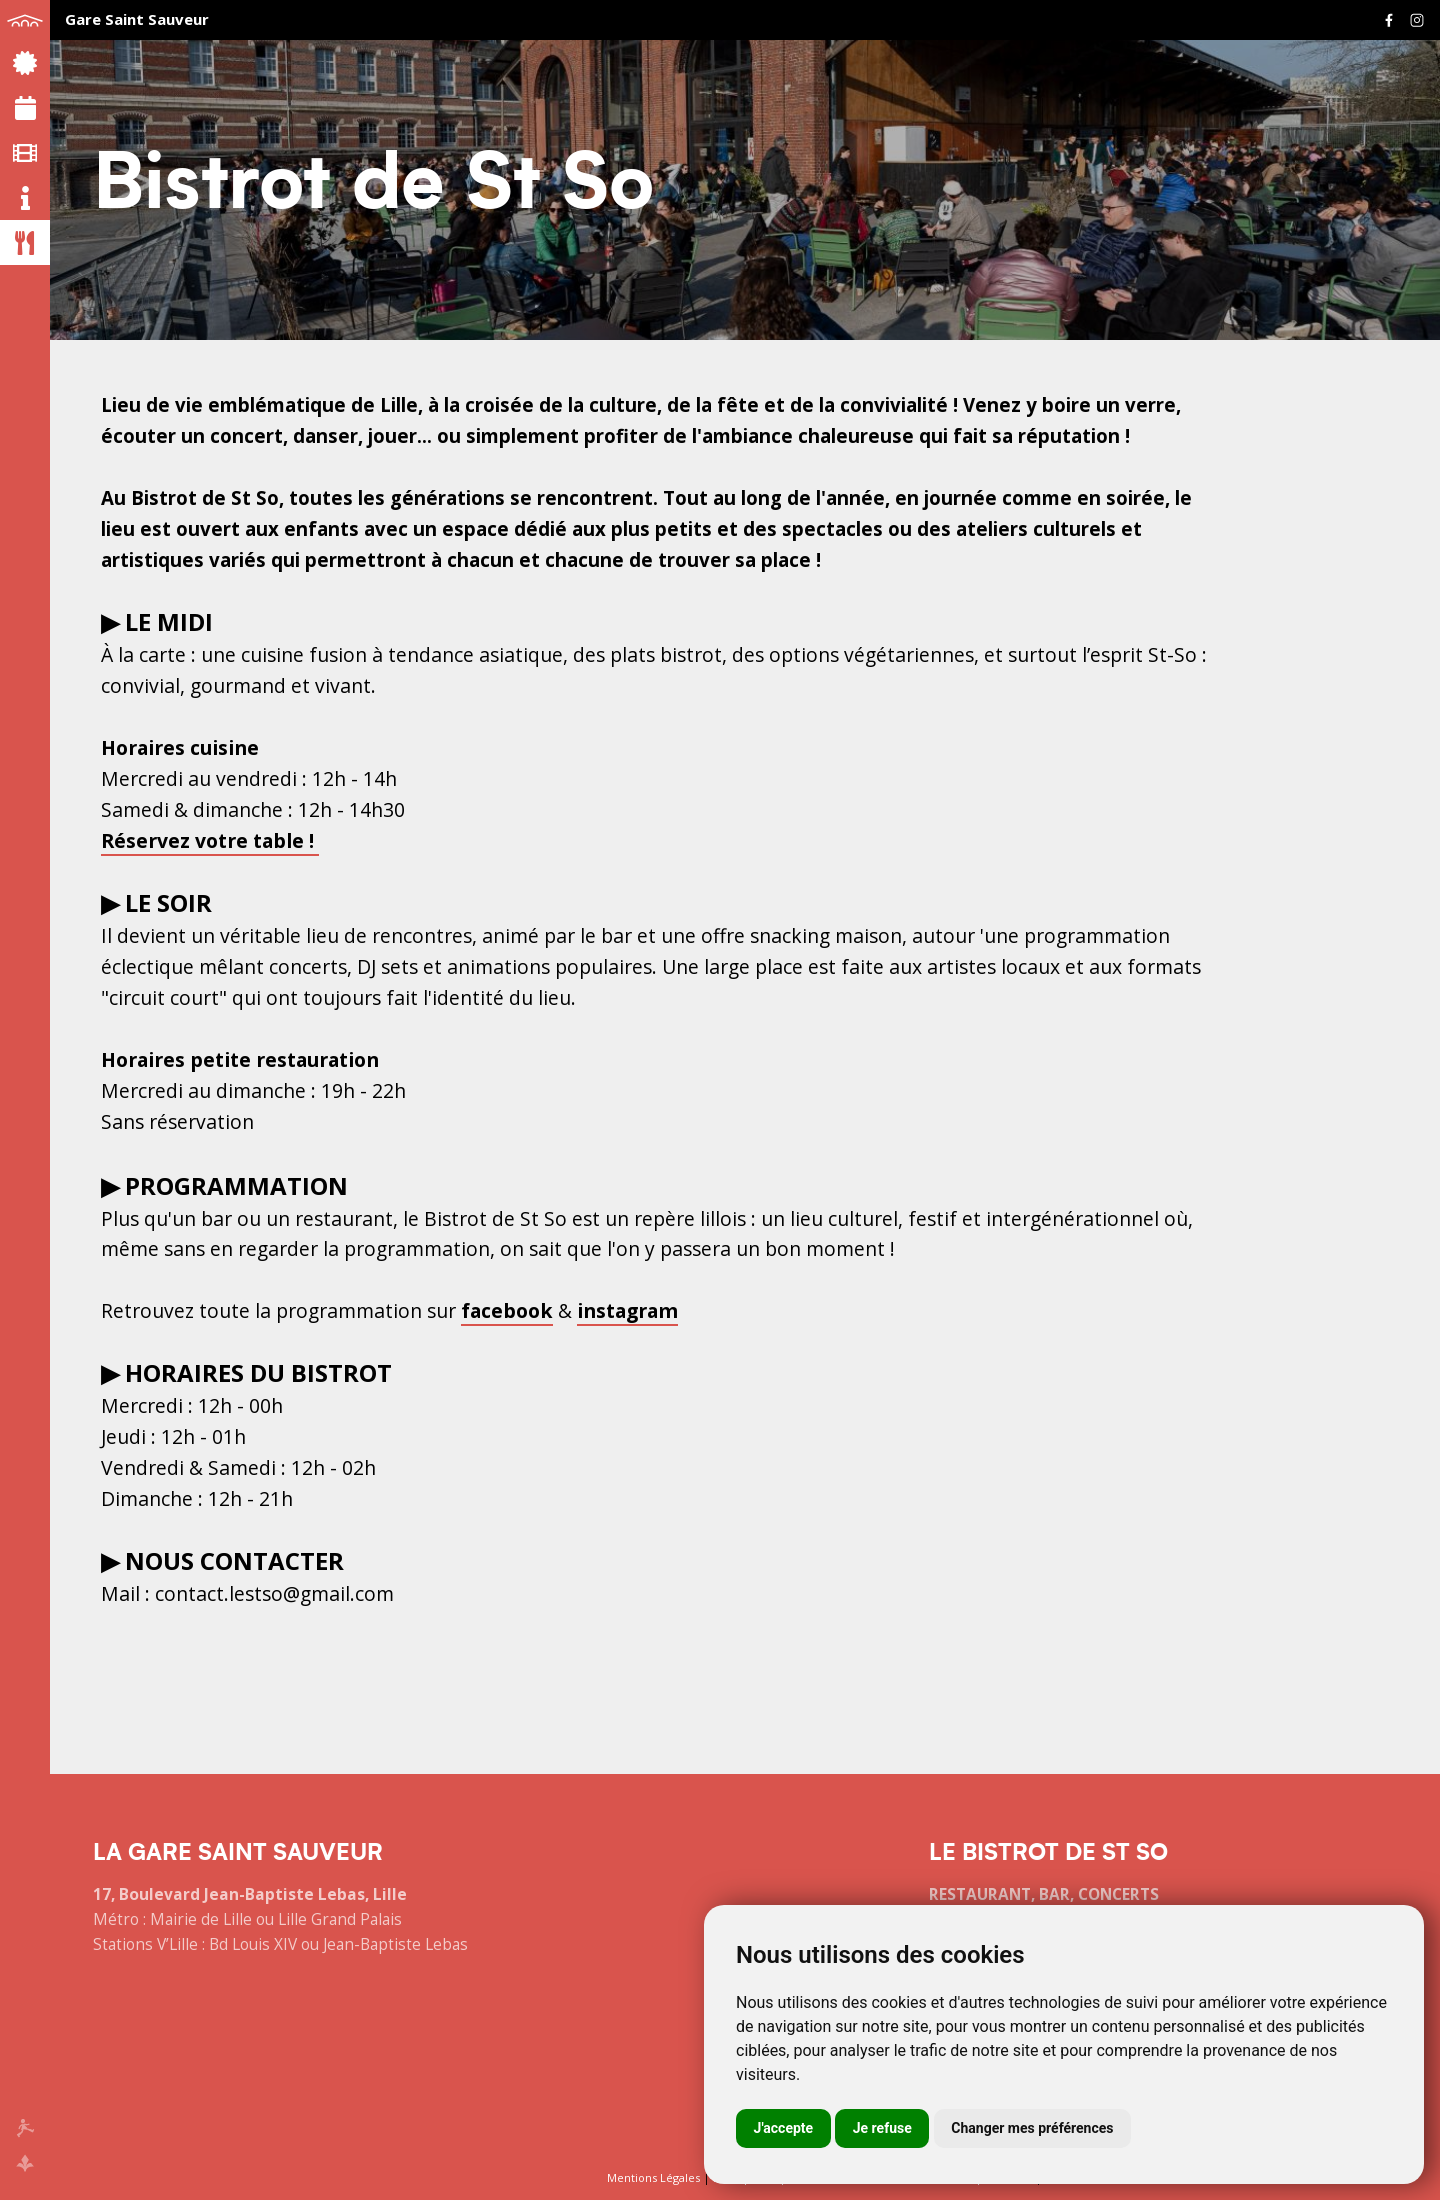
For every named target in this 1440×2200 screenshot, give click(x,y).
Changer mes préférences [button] (1032, 2128)
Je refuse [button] (882, 2128)
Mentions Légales (653, 2177)
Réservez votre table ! (210, 840)
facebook (507, 1310)
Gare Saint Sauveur (137, 19)
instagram (627, 1310)
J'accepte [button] (784, 2128)
